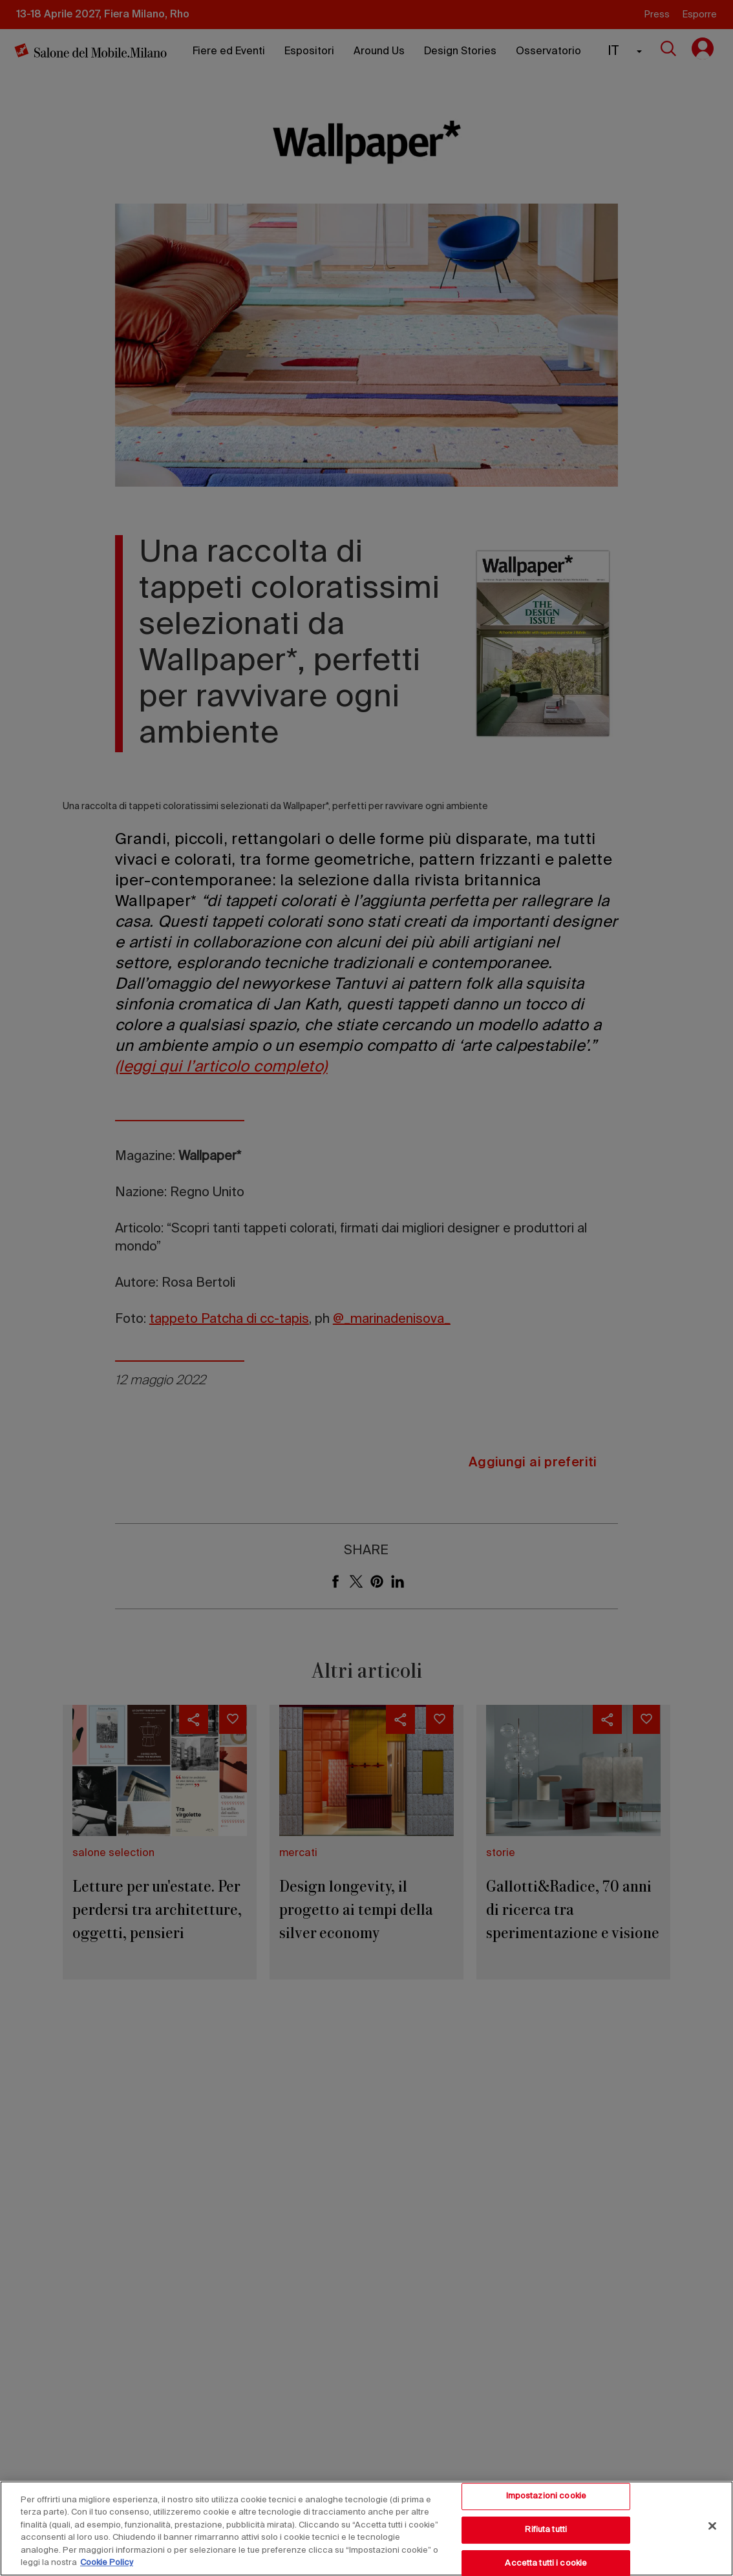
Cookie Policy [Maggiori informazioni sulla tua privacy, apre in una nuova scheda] (106, 2563)
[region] (366, 2528)
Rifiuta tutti (546, 2530)
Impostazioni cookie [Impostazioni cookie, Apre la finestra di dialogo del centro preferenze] (546, 2497)
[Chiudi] (712, 2526)
